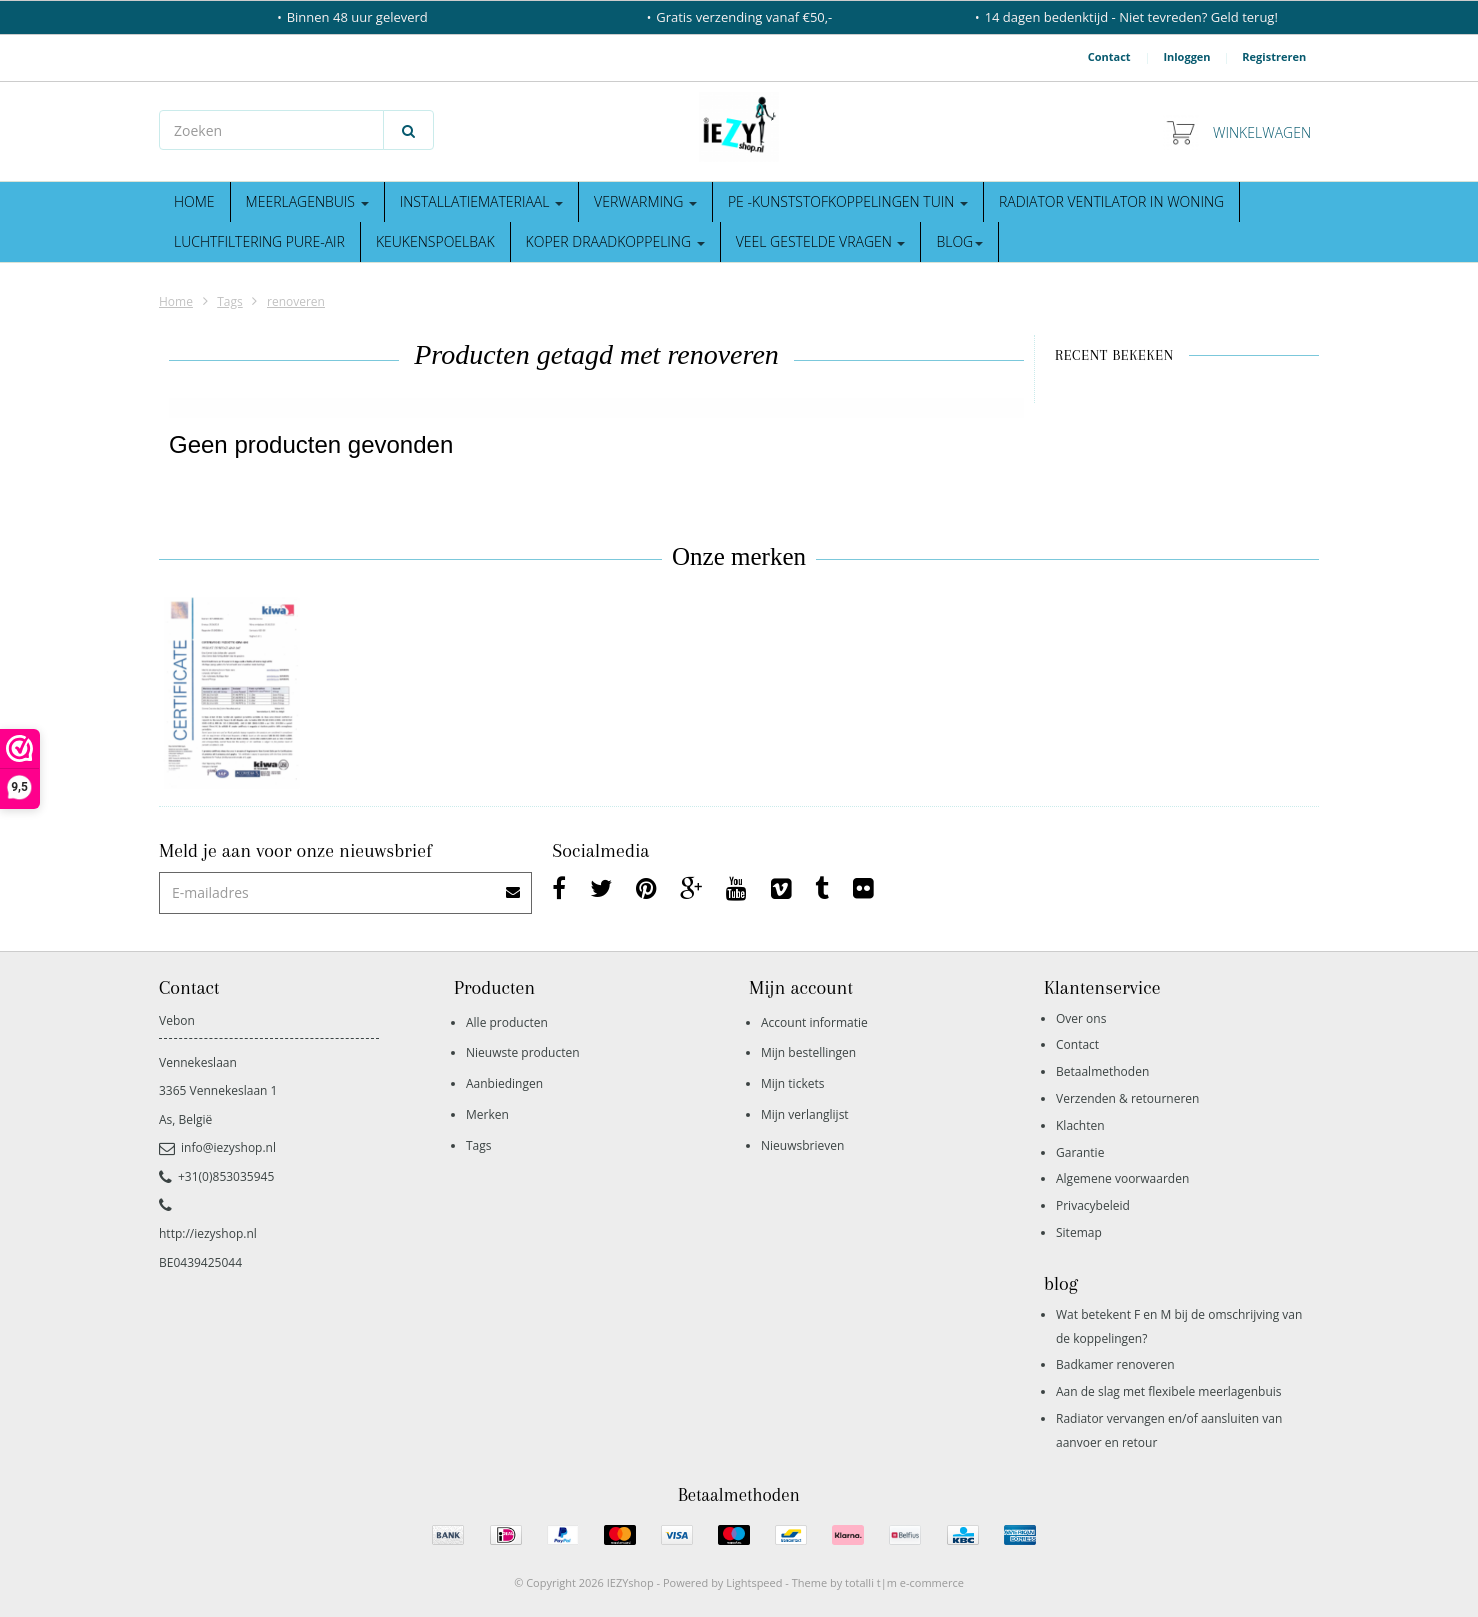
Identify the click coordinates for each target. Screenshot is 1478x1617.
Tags (230, 301)
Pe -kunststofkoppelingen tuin (848, 201)
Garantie (1080, 1152)
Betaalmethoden (1102, 1071)
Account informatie (814, 1022)
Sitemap (1079, 1232)
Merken (487, 1114)
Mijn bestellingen (808, 1052)
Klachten (1080, 1125)
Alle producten (507, 1022)
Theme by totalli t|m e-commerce (878, 1582)
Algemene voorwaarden (1122, 1178)
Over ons (1081, 1018)
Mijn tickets (792, 1083)
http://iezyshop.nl (208, 1233)
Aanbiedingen (504, 1083)
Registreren (1274, 56)
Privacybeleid (1093, 1205)
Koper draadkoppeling (615, 241)
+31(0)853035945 (216, 1176)
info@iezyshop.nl (217, 1147)
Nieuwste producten (523, 1052)
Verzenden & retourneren (1127, 1098)
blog (959, 241)
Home (194, 201)
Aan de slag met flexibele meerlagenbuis (1169, 1391)
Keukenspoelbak (435, 241)
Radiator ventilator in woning (1111, 201)
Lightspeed (754, 1582)
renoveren (296, 301)
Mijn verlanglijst (805, 1114)
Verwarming (645, 201)
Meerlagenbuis (307, 201)
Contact (1109, 56)
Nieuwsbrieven (802, 1145)
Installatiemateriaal (481, 201)
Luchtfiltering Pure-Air (259, 241)
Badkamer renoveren (1115, 1364)
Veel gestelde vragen (821, 241)
